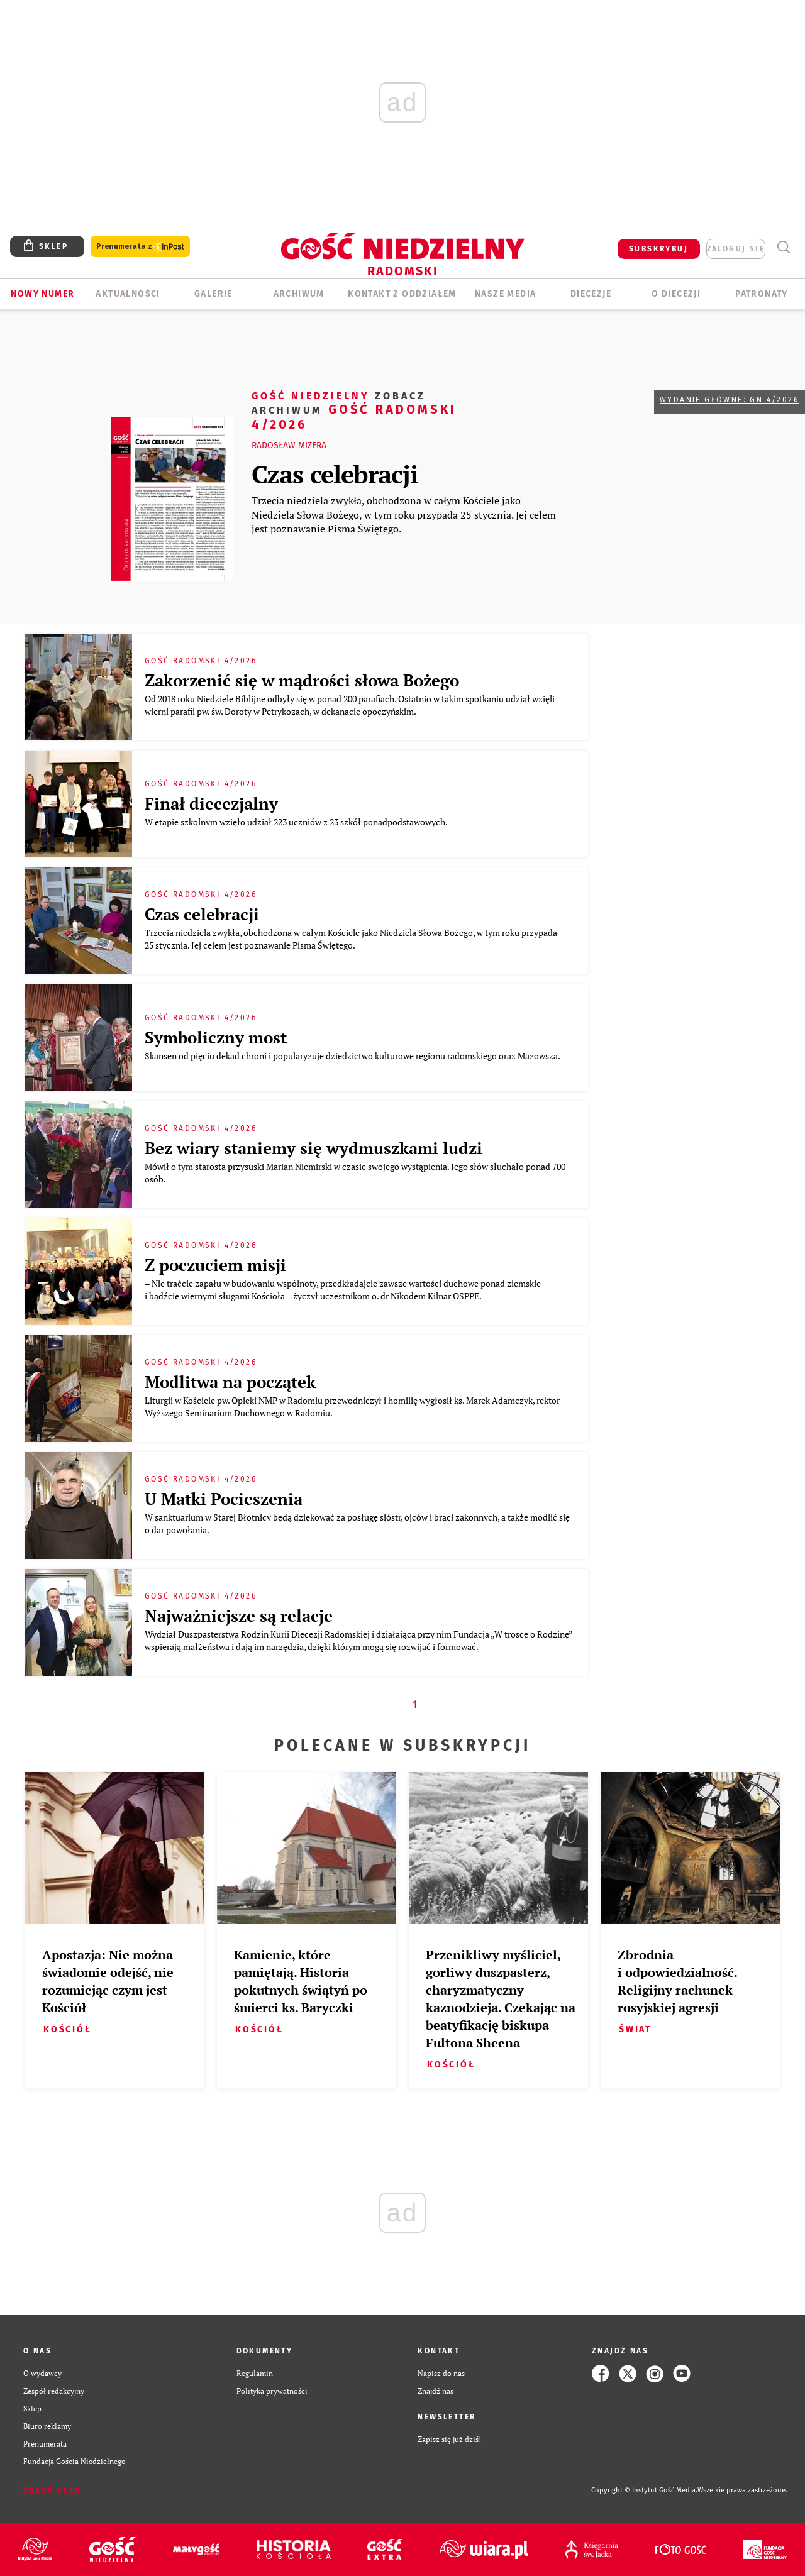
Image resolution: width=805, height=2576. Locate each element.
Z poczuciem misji (215, 1264)
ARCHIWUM (299, 294)
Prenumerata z (140, 246)
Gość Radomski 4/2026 (354, 409)
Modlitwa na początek (230, 1381)
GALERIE (213, 294)
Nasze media (505, 294)
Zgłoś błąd (52, 2490)
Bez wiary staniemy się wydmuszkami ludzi (313, 1148)
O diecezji (676, 294)
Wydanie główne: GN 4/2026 (729, 399)
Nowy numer (42, 294)
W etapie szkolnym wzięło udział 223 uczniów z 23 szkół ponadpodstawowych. (297, 822)
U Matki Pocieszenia (224, 1498)
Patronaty (761, 294)
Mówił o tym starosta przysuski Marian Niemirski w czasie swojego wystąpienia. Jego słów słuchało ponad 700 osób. (355, 1172)
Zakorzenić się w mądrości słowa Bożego (302, 680)
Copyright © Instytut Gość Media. (644, 2490)
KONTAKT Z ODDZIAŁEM (402, 294)
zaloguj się (736, 249)
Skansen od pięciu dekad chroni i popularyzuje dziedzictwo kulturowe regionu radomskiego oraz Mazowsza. (353, 1056)
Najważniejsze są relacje (239, 1615)
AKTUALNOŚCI (128, 294)
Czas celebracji (335, 473)
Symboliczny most (216, 1037)
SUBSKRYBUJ (658, 249)
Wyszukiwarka (783, 247)
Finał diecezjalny (211, 803)
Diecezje (590, 294)
